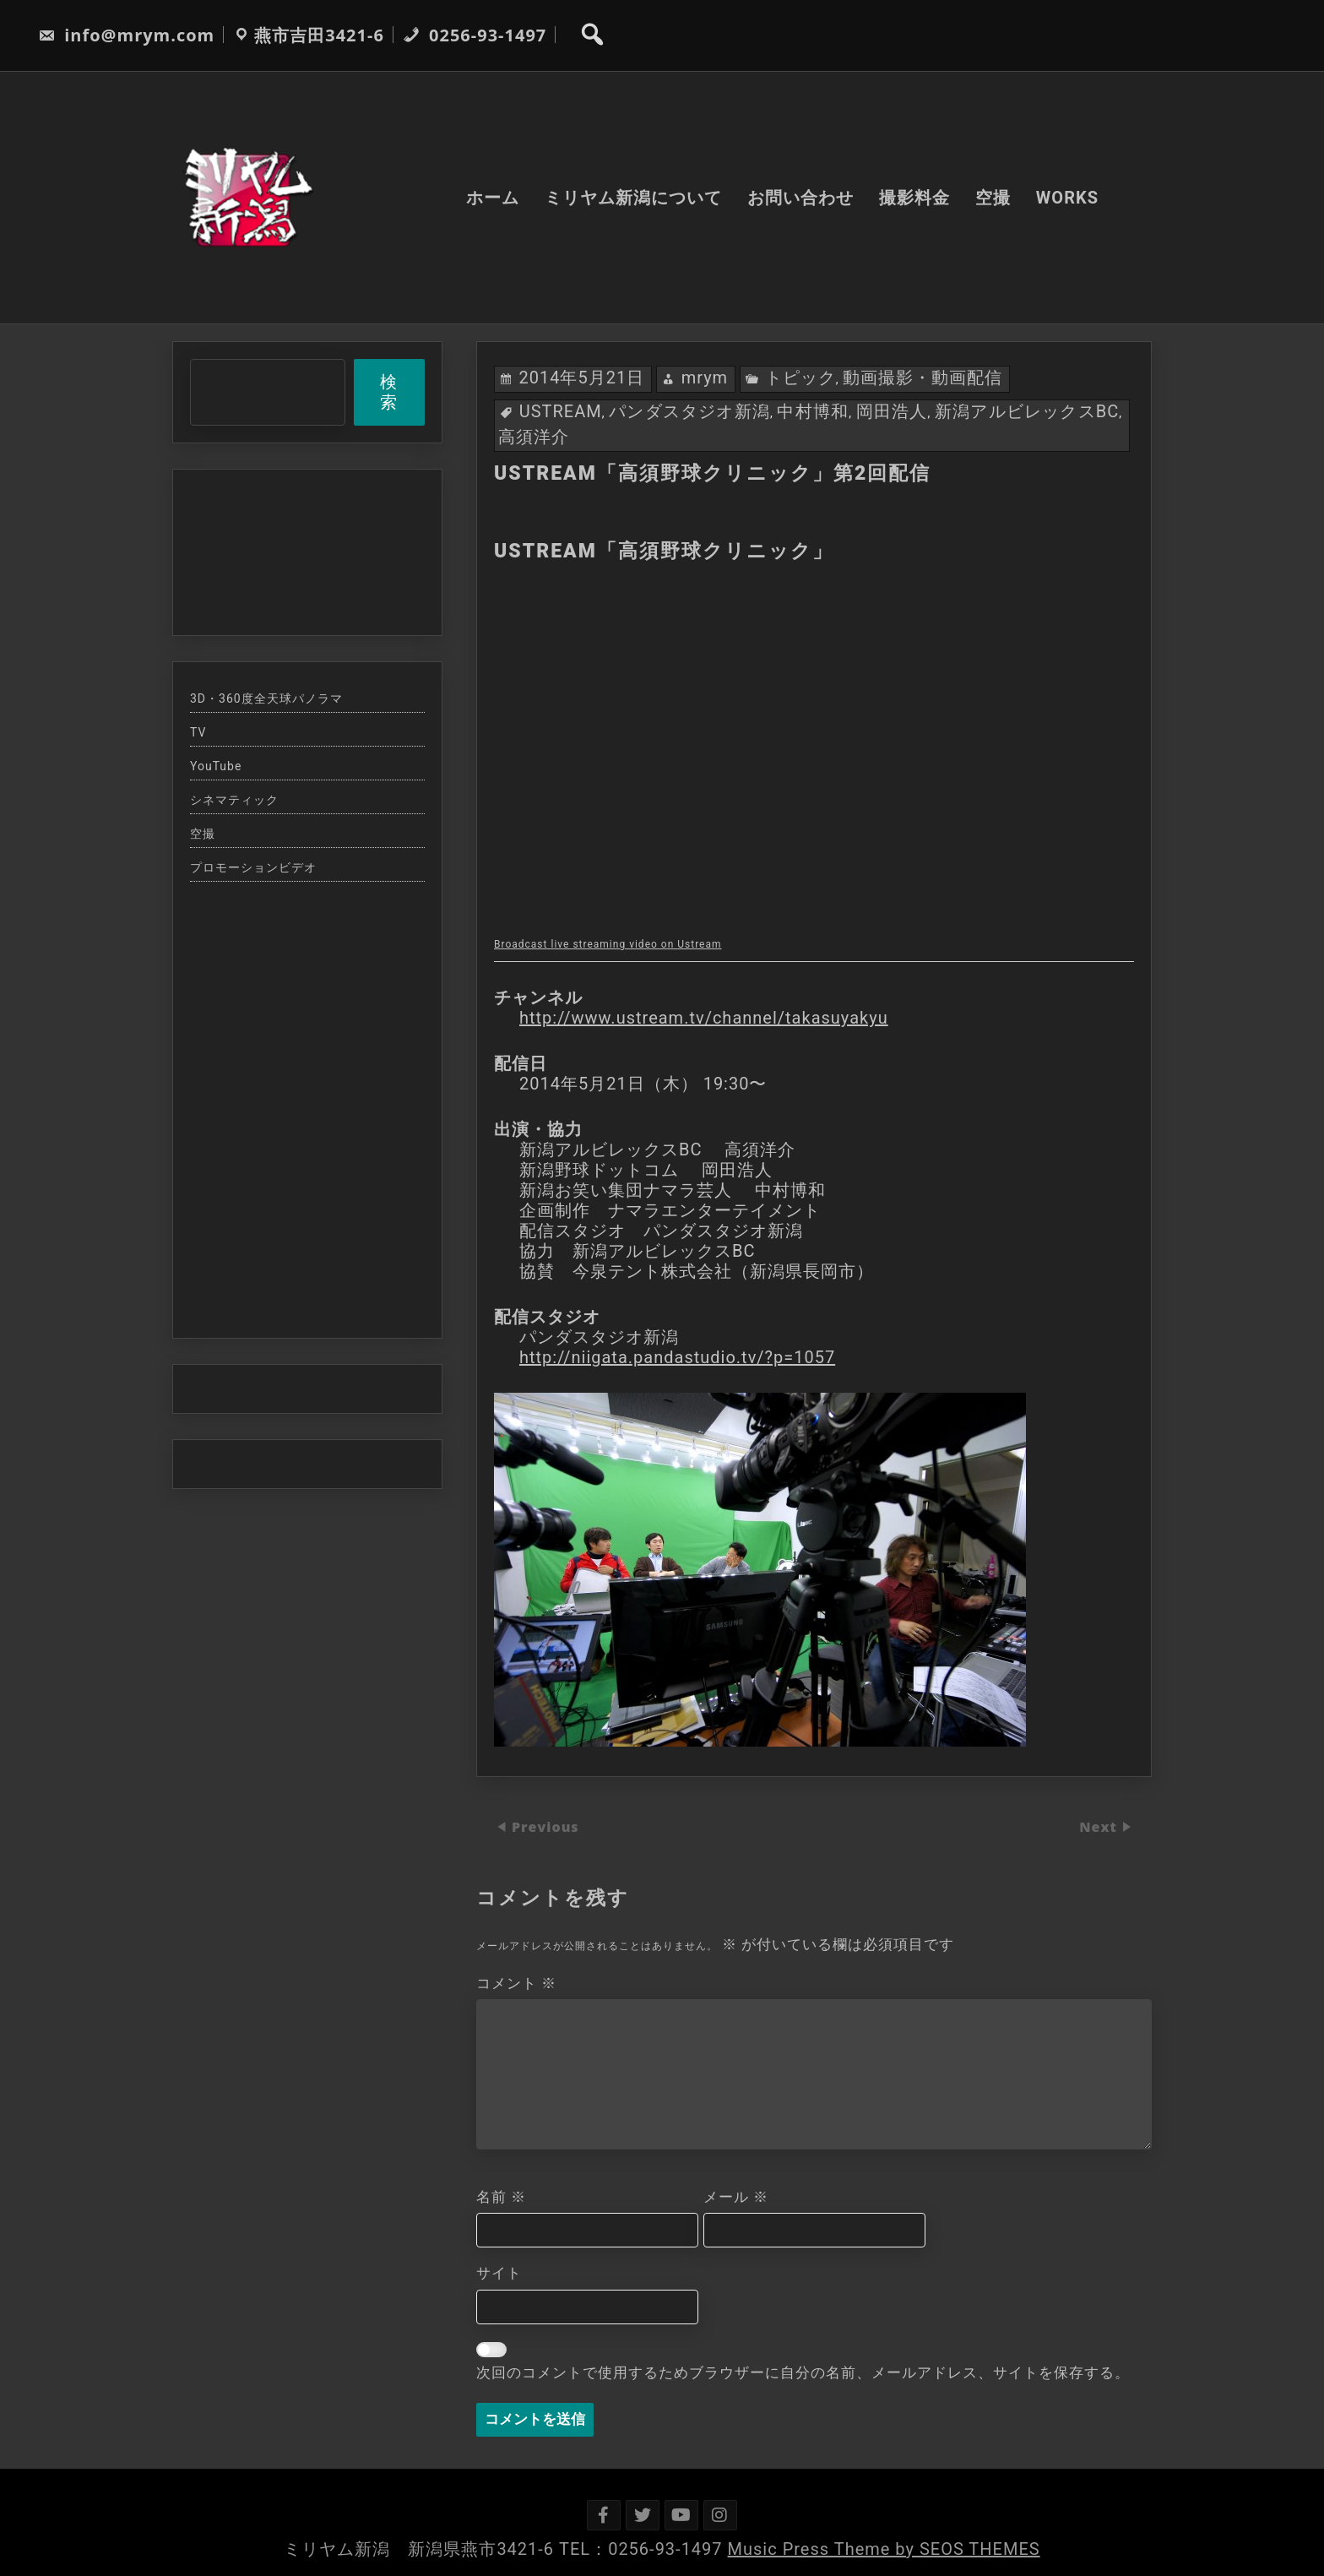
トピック (800, 377)
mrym (705, 377)
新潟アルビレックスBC (1027, 411)
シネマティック (234, 800)
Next (1100, 1827)
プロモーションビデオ (253, 867)
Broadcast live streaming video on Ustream (608, 944)
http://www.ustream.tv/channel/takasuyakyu (703, 1018)
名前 (501, 2196)
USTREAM (560, 411)
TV (198, 732)
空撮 (993, 197)
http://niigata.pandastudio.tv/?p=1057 (677, 1357)
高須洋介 (533, 437)
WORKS (1067, 197)
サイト (499, 2272)
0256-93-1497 (474, 35)
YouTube (215, 766)
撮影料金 (914, 197)
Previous (545, 1827)
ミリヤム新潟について (633, 197)
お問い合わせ (800, 197)
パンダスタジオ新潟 (689, 411)
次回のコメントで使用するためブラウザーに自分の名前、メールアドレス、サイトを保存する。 (803, 2372)
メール (735, 2196)
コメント (516, 1983)
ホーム (492, 197)
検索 (389, 392)
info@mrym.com (126, 35)
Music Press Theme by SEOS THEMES (884, 2549)
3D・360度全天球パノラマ (266, 698)
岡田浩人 (892, 411)
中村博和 (813, 411)
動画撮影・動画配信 (922, 377)
